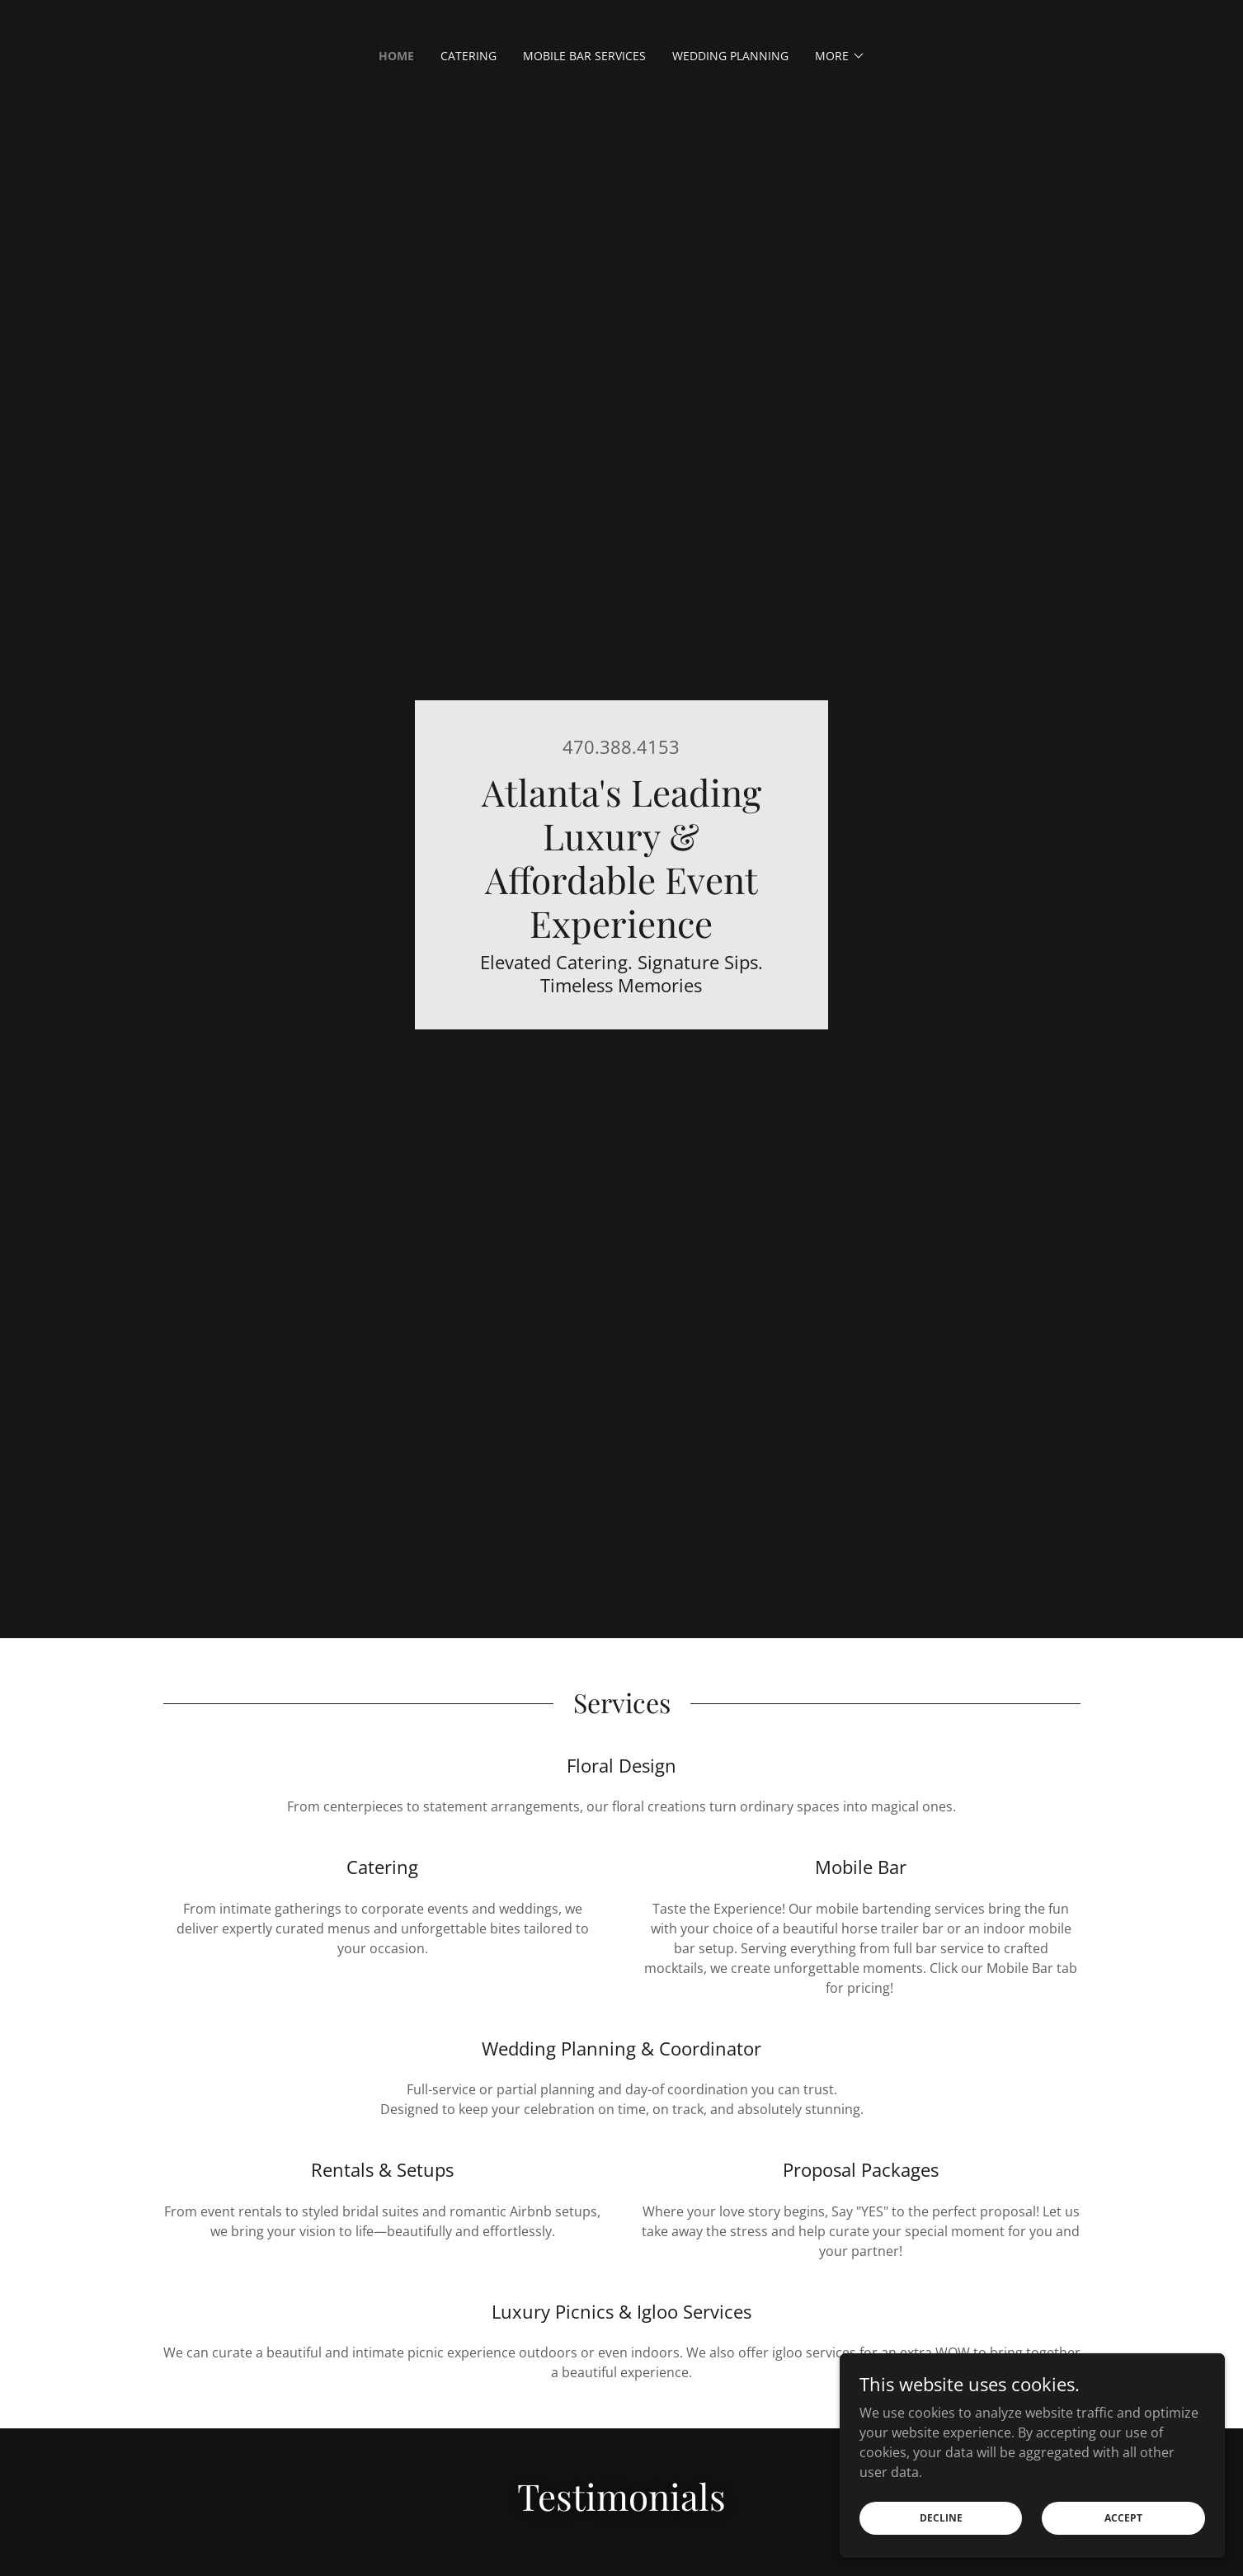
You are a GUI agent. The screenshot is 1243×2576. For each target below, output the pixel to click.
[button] (840, 56)
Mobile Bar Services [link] (584, 56)
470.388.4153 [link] (621, 746)
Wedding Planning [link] (730, 56)
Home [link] (396, 56)
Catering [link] (468, 56)
